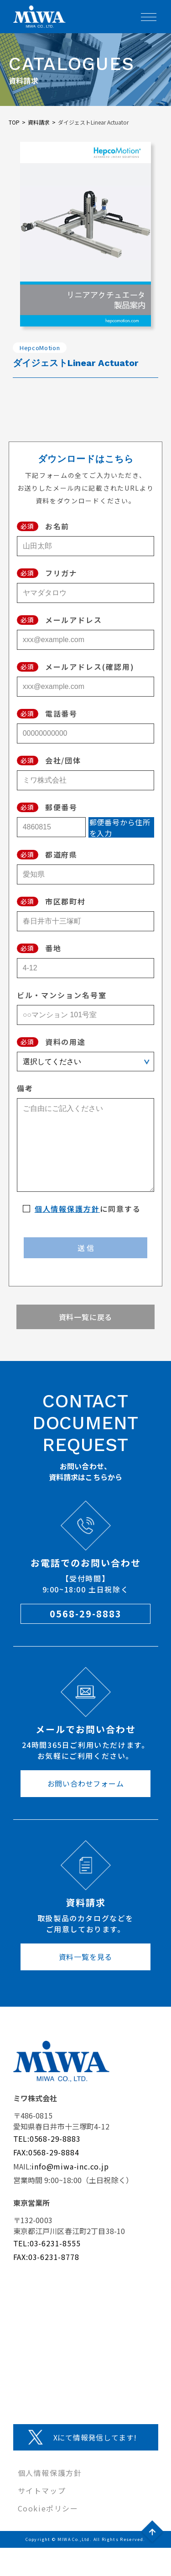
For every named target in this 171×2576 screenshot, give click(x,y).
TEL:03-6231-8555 (47, 2243)
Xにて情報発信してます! (95, 2437)
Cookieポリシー (48, 2508)
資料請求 (39, 122)
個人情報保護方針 (67, 1208)
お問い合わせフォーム (85, 1783)
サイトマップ (42, 2490)
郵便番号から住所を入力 (119, 827)
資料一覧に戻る (86, 1316)
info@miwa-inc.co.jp (70, 2166)
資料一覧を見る (86, 1956)
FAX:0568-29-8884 (46, 2152)
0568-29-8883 (86, 1613)
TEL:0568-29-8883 (47, 2138)
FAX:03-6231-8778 (46, 2256)
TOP (14, 122)
